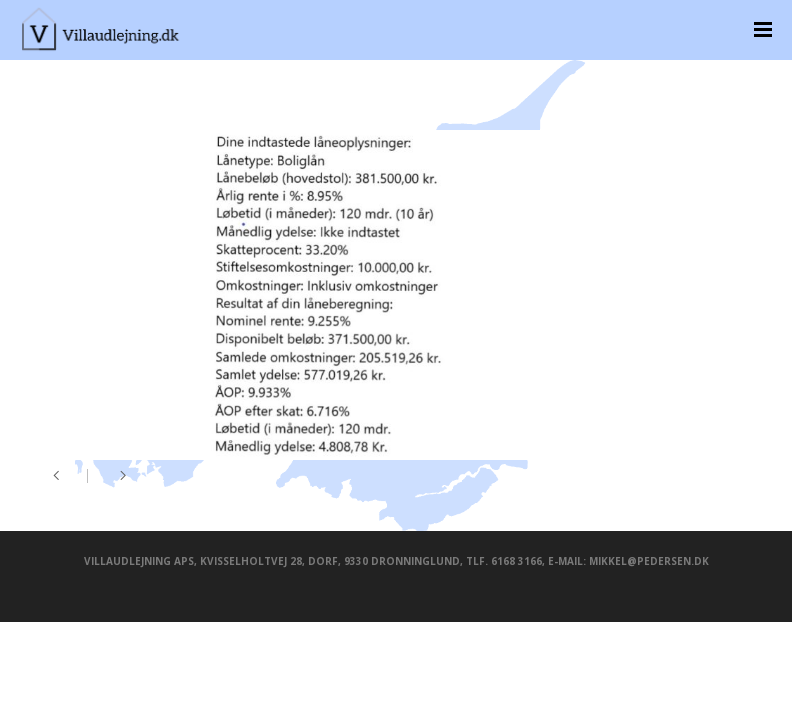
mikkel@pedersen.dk (649, 561)
